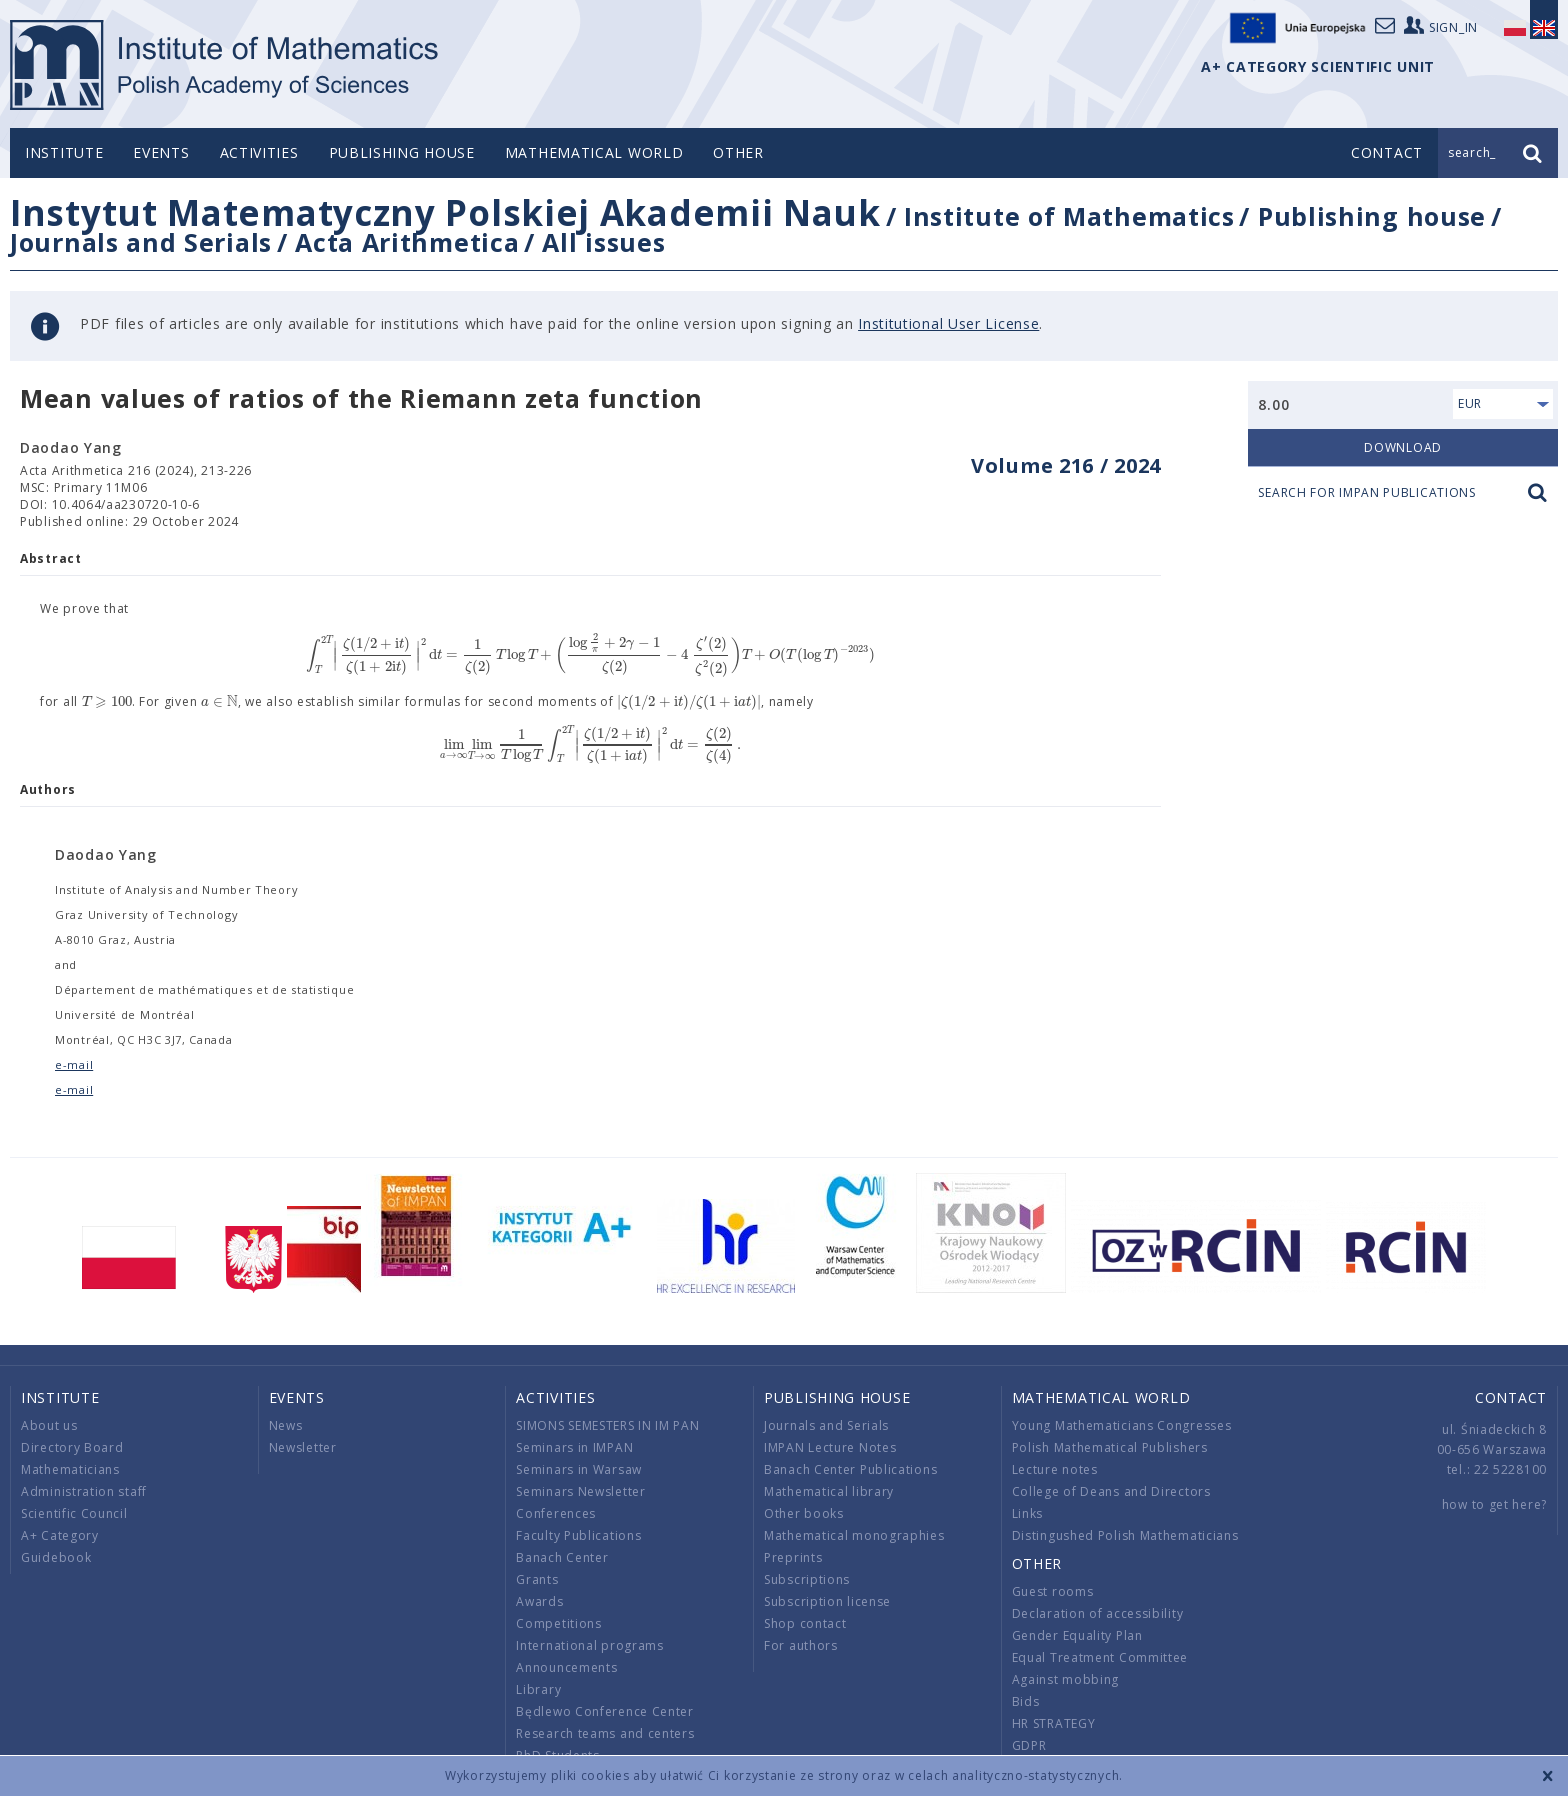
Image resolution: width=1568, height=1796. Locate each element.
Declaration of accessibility (1098, 1613)
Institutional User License (948, 323)
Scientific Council (74, 1513)
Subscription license (827, 1601)
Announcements (566, 1667)
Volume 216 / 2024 (1066, 465)
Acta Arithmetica (407, 242)
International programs (589, 1645)
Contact (1511, 1397)
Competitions (558, 1623)
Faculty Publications (578, 1535)
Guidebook (56, 1557)
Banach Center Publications (850, 1469)
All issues (603, 242)
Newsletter (303, 1447)
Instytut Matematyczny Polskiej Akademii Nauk (445, 212)
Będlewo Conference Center (605, 1711)
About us (49, 1425)
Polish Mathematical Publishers (1110, 1447)
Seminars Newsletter (580, 1491)
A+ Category (60, 1535)
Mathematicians (70, 1469)
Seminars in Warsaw (579, 1469)
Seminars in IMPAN (574, 1447)
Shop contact (805, 1623)
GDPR (1029, 1745)
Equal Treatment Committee (1100, 1657)
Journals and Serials (141, 242)
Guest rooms (1053, 1591)
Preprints (793, 1557)
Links (1028, 1513)
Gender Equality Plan (1077, 1635)
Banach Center (562, 1557)
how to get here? (1494, 1504)
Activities (259, 152)
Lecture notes (1055, 1469)
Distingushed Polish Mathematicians (1125, 1535)
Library (538, 1689)
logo (225, 65)
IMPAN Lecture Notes (830, 1447)
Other (738, 152)
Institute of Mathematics (1069, 216)
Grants (537, 1579)
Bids (1026, 1701)
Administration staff (84, 1491)
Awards (539, 1601)
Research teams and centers (605, 1733)
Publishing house (402, 152)
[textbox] (590, 655)
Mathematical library (829, 1491)
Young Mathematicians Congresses (1122, 1425)
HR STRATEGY (1054, 1723)
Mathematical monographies (854, 1535)
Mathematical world (594, 152)
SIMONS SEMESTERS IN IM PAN (607, 1425)
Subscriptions (807, 1579)
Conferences (556, 1513)
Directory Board (72, 1447)
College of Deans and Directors (1111, 1491)
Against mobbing (1066, 1679)
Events (161, 152)
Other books (804, 1513)
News (286, 1425)
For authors (801, 1645)
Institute (64, 152)
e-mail (74, 1064)
